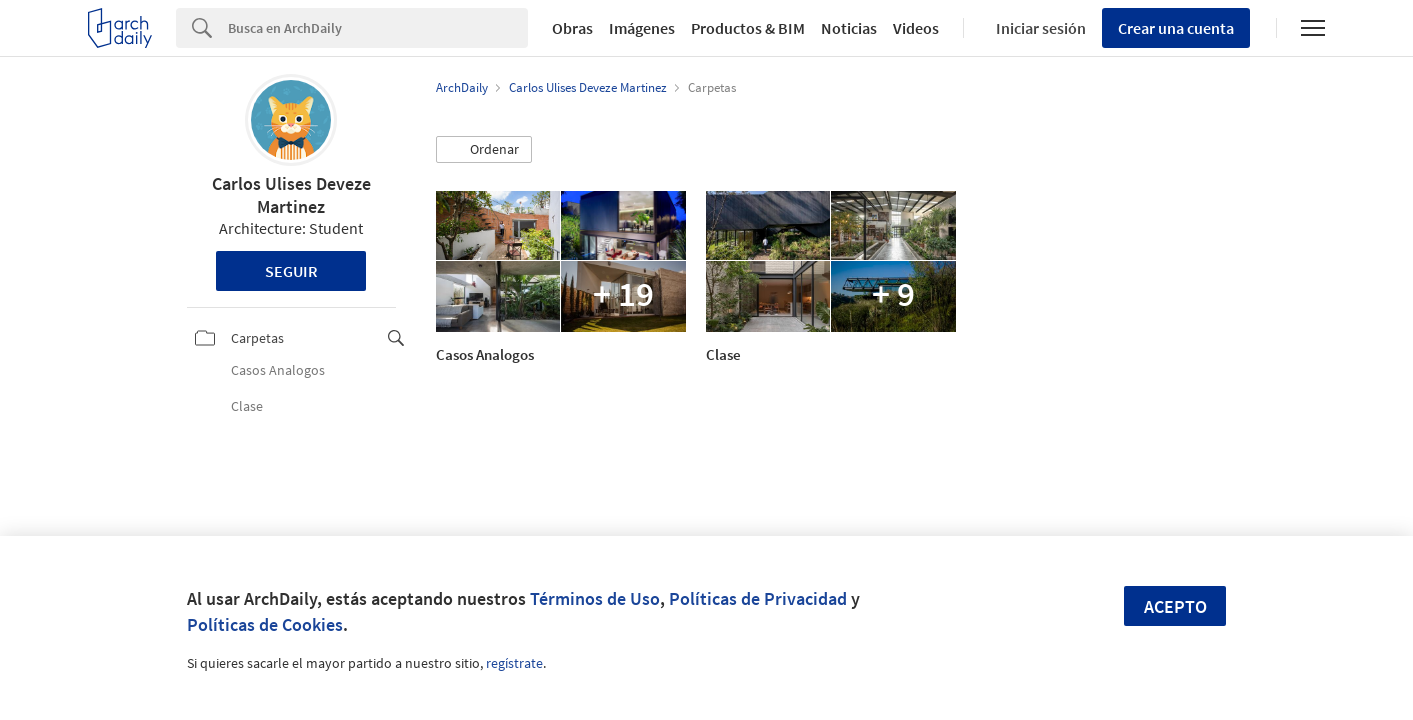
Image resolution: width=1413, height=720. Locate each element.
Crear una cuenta (1176, 28)
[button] (484, 150)
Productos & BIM (748, 28)
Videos (916, 28)
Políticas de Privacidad (758, 598)
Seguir (291, 271)
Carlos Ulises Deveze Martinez (291, 195)
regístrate (514, 663)
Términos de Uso (595, 598)
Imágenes (642, 28)
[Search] (378, 28)
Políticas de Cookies (265, 624)
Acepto (1175, 606)
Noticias (849, 28)
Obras (572, 28)
